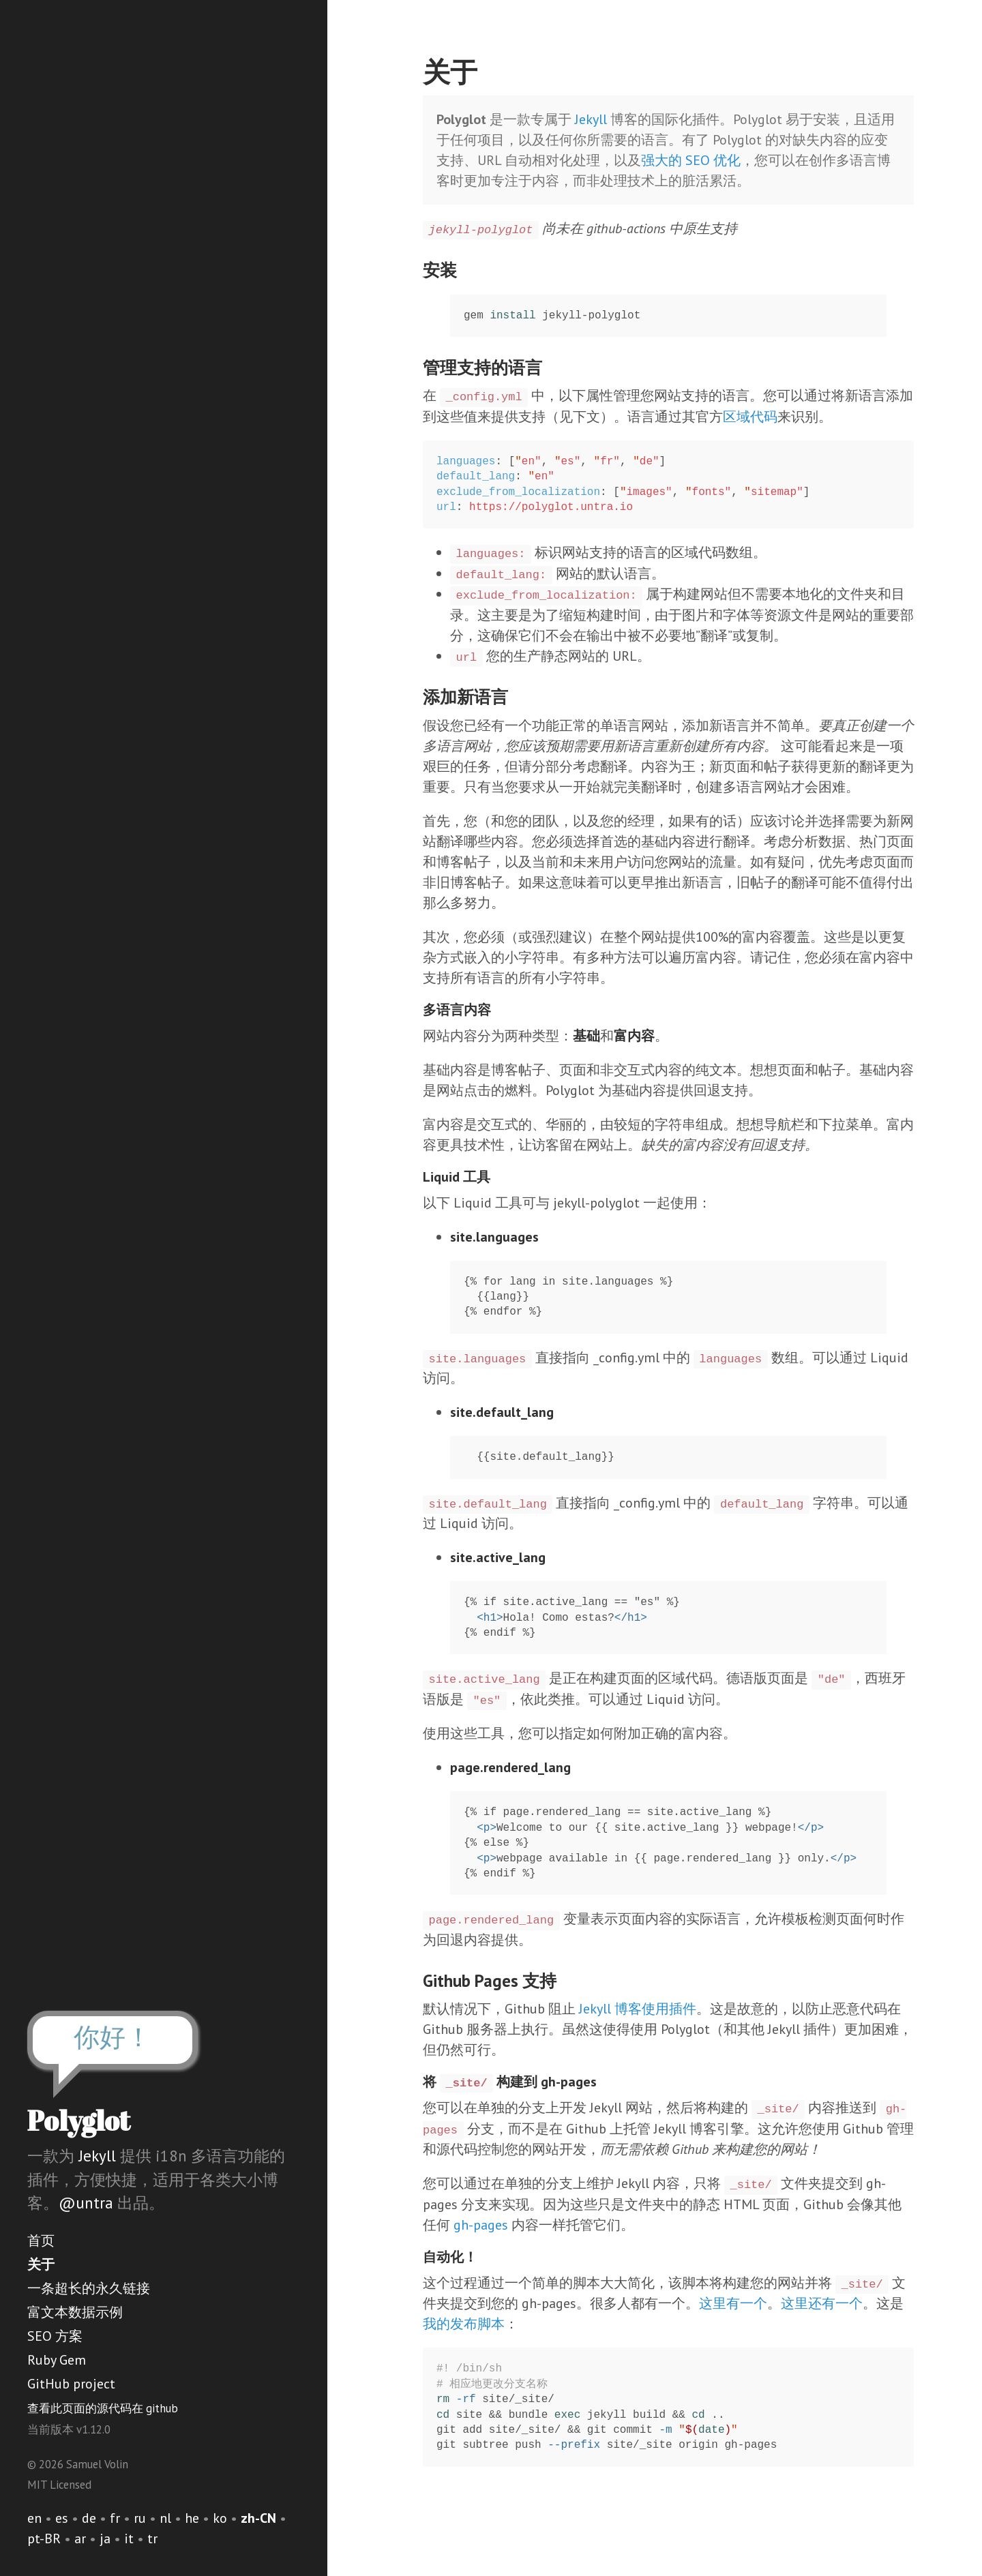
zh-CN (258, 2518)
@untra (86, 2203)
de (89, 2518)
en (34, 2518)
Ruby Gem (56, 2360)
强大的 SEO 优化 (691, 160)
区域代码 (750, 416)
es (61, 2518)
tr (152, 2538)
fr (115, 2518)
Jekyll (97, 2156)
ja (105, 2538)
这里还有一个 (822, 2303)
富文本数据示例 (75, 2312)
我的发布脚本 (464, 2324)
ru (140, 2518)
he (192, 2518)
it (129, 2538)
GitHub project (71, 2384)
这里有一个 (733, 2303)
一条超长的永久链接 (88, 2288)
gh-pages (480, 2225)
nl (165, 2518)
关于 (41, 2264)
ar (80, 2538)
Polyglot (78, 2120)
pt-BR (44, 2538)
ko (220, 2518)
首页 (41, 2240)
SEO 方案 (55, 2336)
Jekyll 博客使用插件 (637, 2009)
